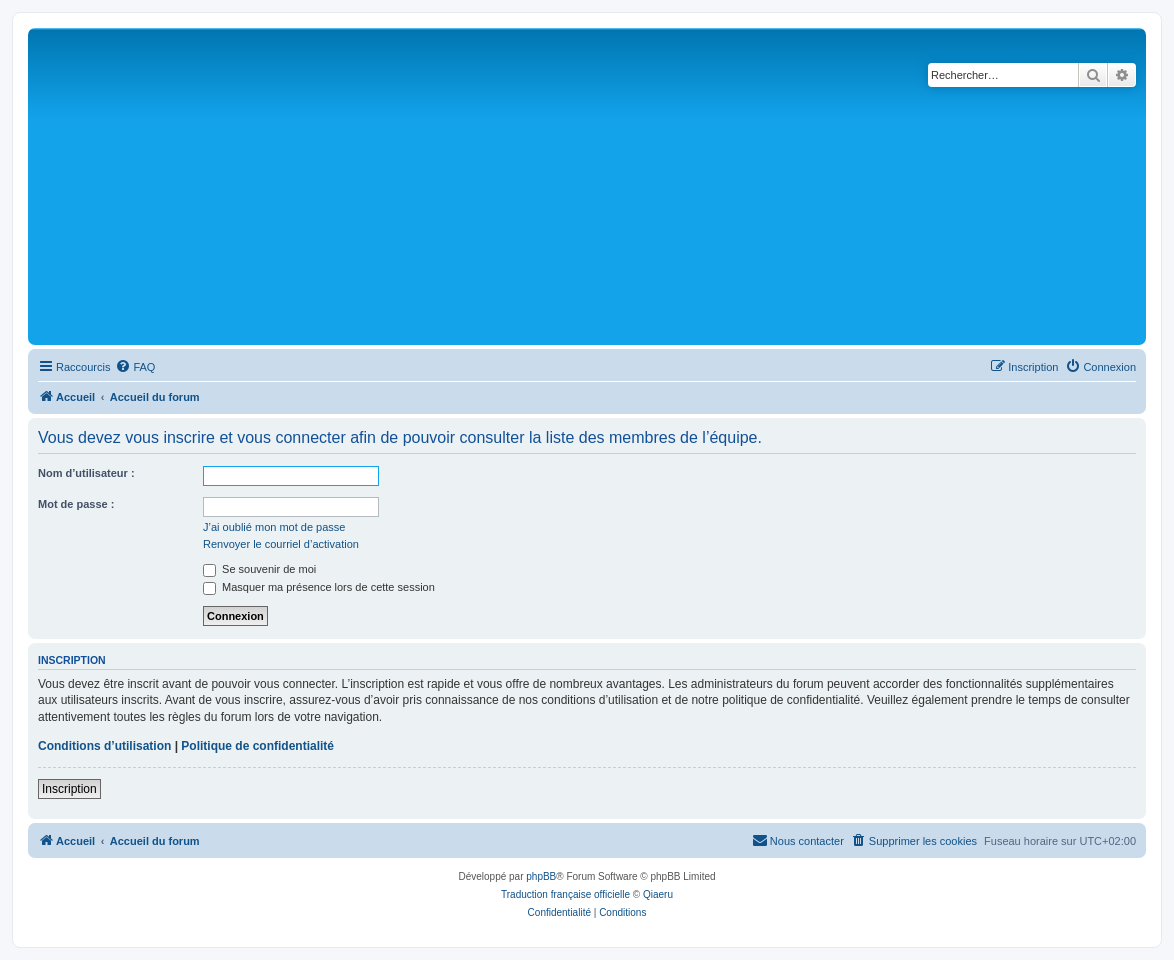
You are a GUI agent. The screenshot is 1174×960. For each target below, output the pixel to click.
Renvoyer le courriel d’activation (281, 544)
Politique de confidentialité (257, 746)
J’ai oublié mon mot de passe (274, 527)
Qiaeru (658, 894)
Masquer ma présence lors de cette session (319, 587)
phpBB (541, 876)
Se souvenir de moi (259, 569)
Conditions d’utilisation (104, 746)
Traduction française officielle (565, 894)
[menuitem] (135, 367)
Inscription (69, 789)
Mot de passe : (76, 504)
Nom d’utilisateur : (86, 473)
